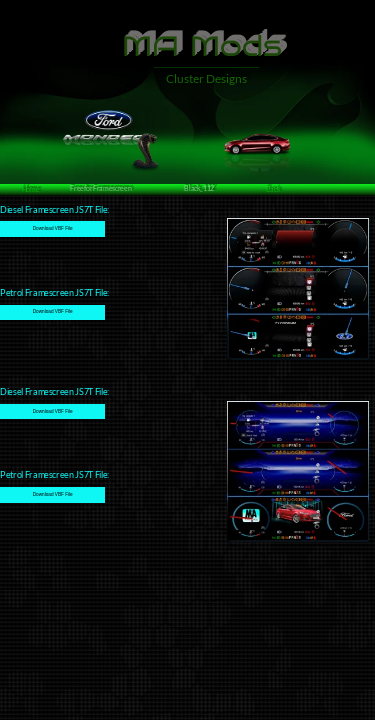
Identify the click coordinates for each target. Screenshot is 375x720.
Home (31, 189)
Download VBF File (53, 228)
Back (273, 189)
